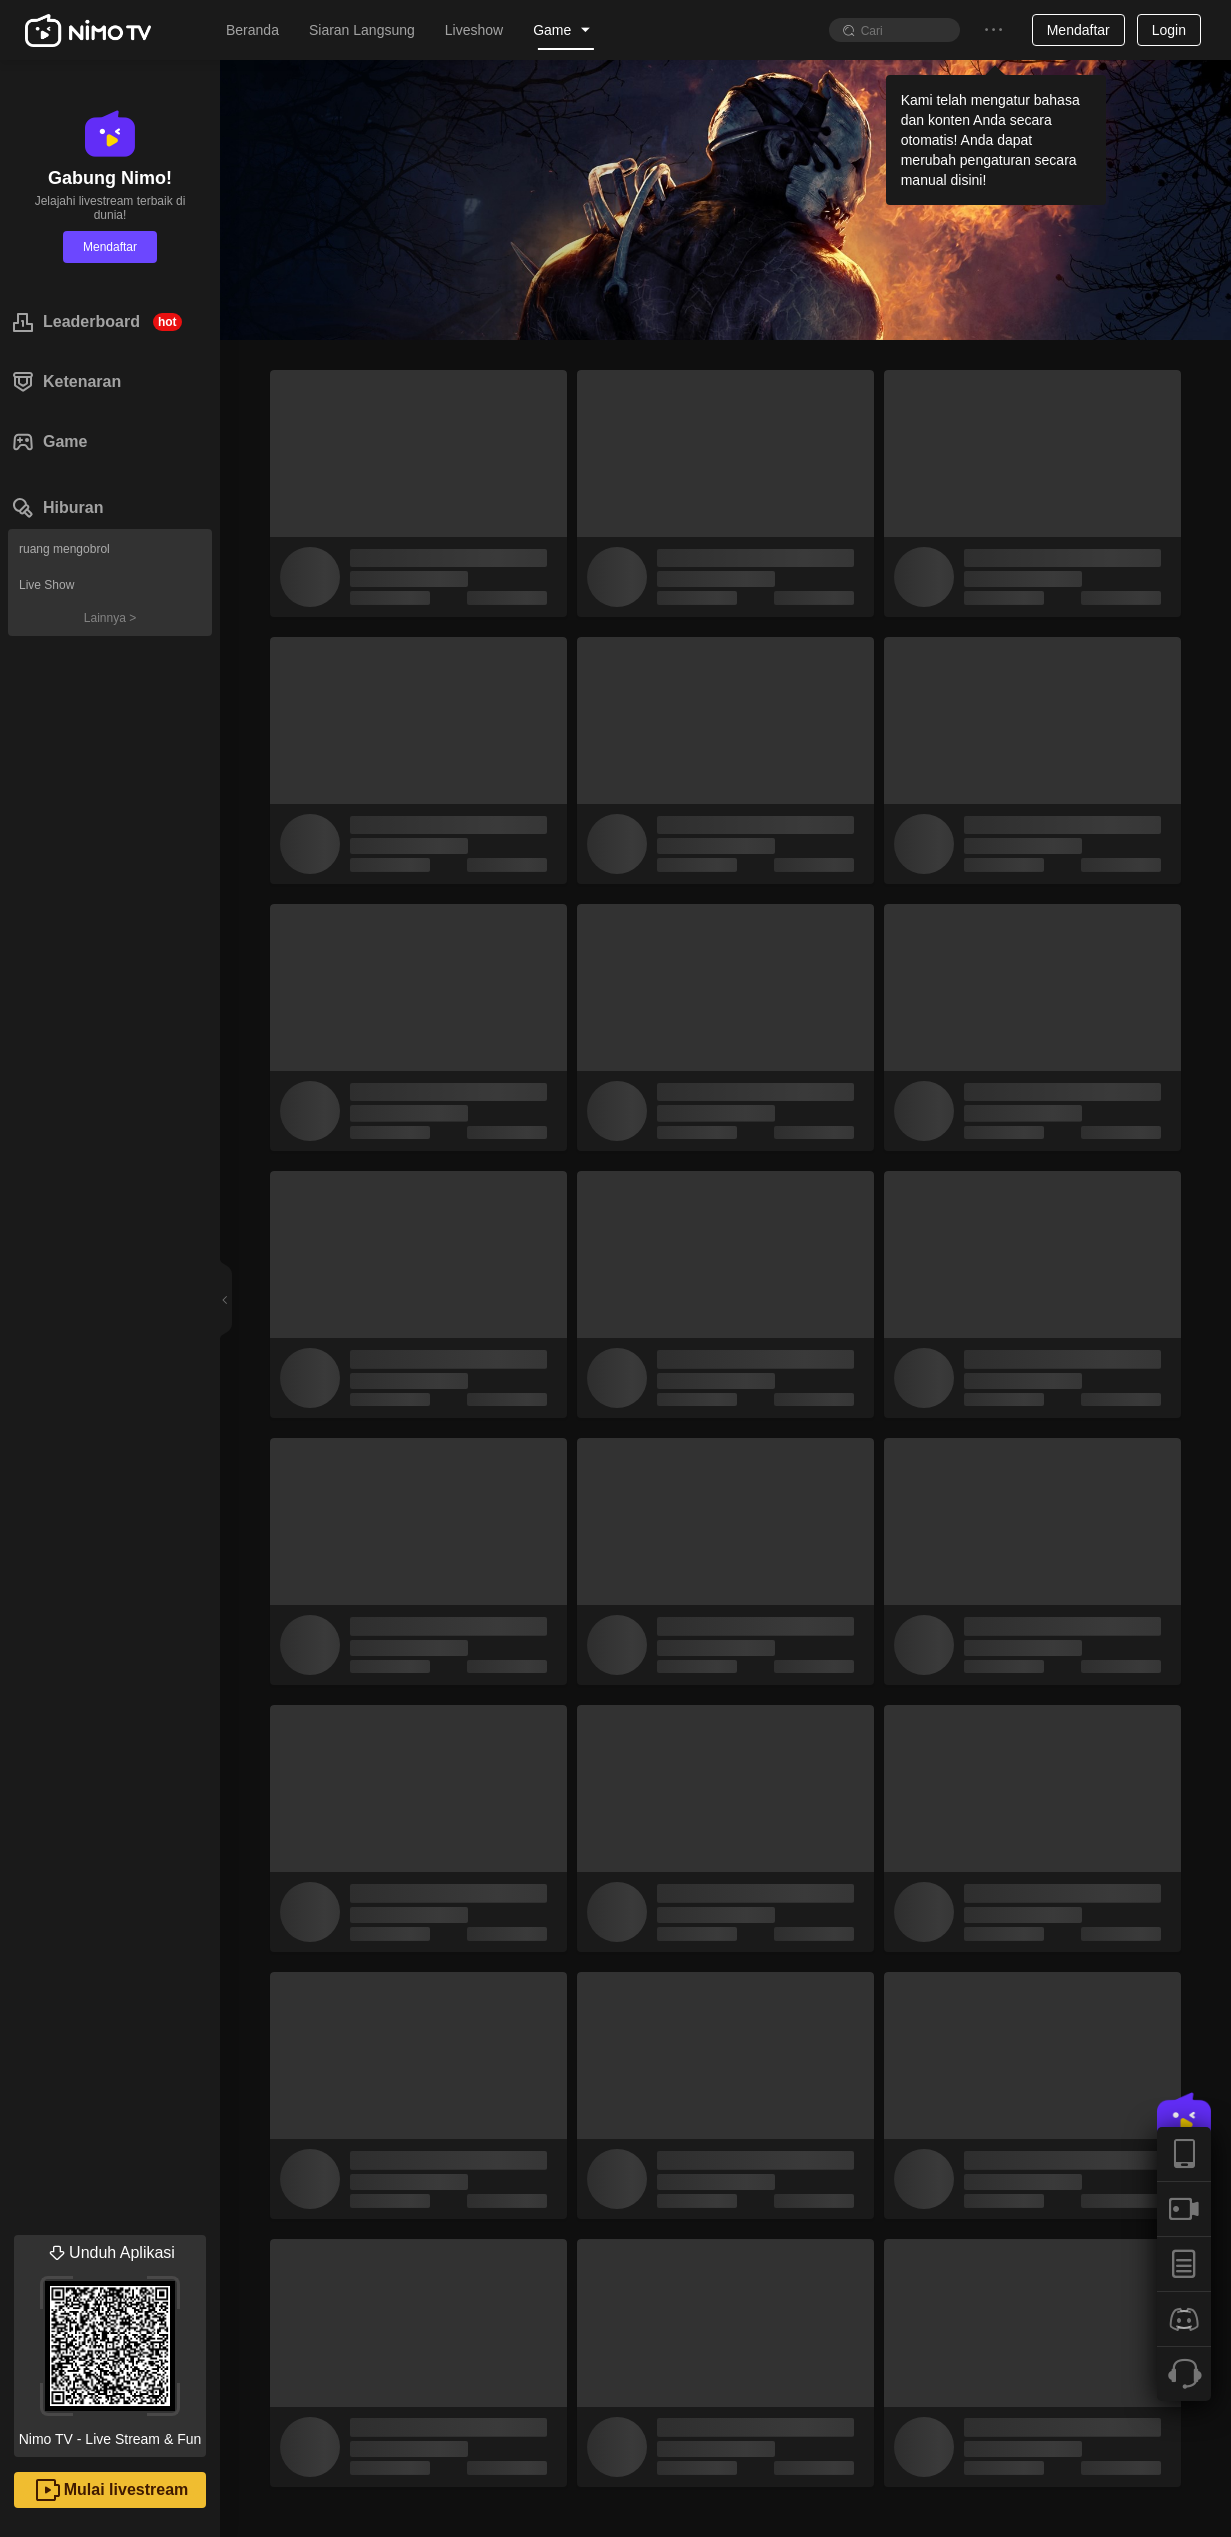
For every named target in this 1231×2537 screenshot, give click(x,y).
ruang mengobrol (64, 549)
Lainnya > (110, 618)
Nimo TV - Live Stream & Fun (110, 2341)
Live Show (46, 585)
